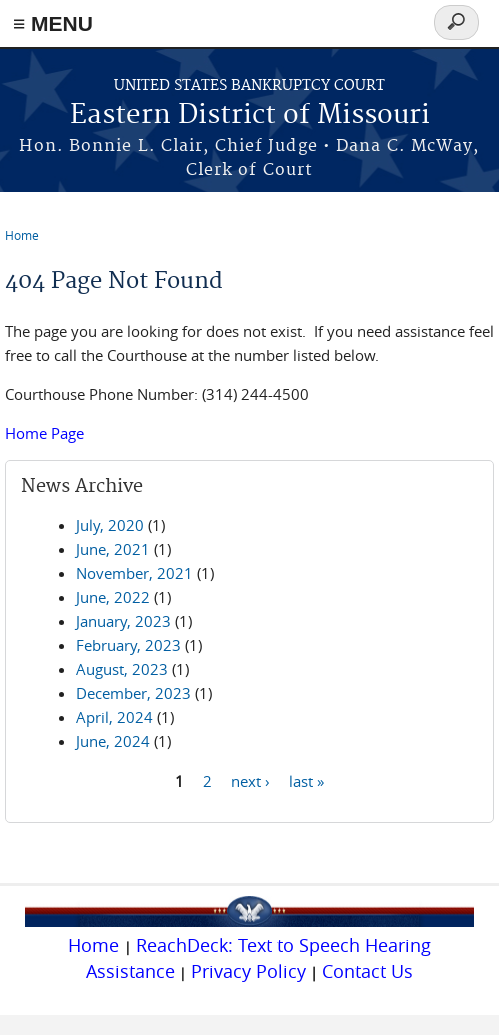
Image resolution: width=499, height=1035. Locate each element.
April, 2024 (114, 717)
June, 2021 (113, 549)
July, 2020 (110, 525)
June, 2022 (113, 597)
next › (250, 780)
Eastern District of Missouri (250, 115)
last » (306, 780)
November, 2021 (134, 573)
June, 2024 (113, 741)
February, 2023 (128, 645)
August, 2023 (122, 669)
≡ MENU (53, 23)
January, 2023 (123, 621)
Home (22, 235)
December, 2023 (133, 693)
